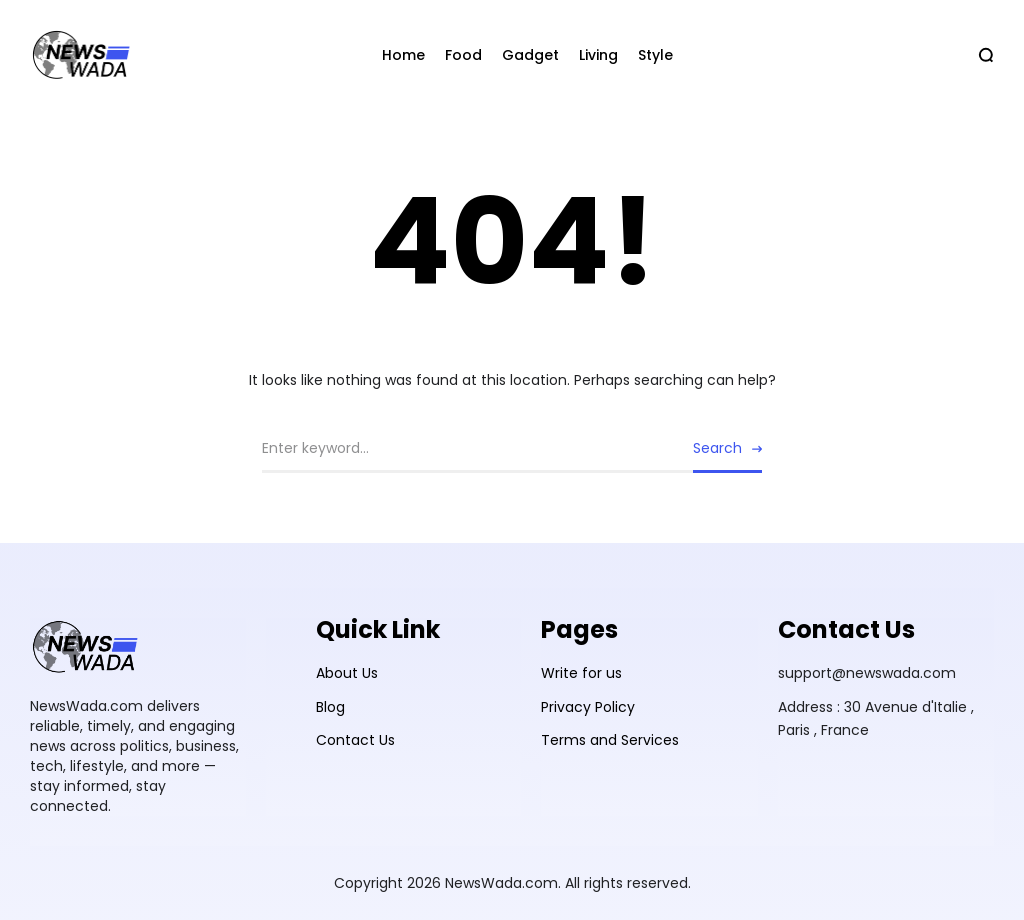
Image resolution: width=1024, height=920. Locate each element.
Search (717, 448)
